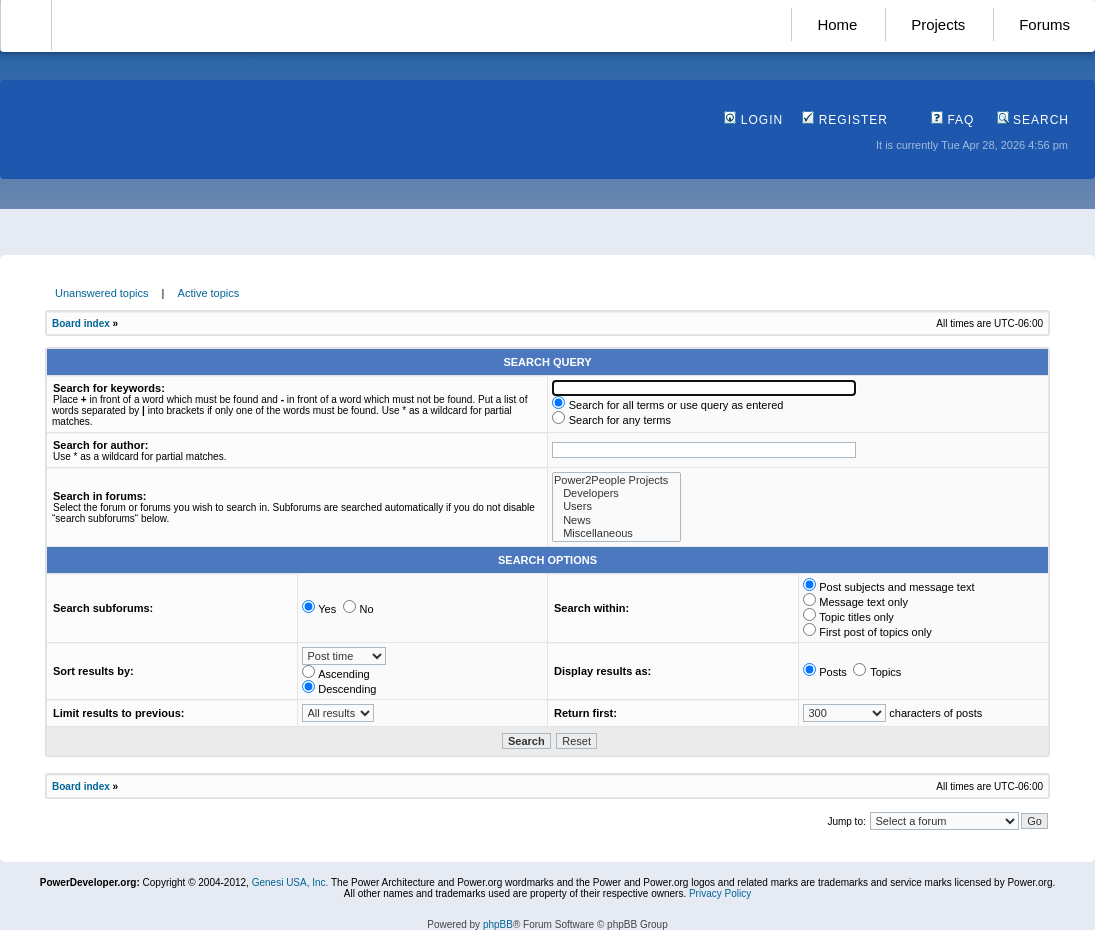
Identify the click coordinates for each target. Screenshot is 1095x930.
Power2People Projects (616, 480)
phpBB (498, 924)
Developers (616, 493)
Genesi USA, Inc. (290, 882)
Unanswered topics (102, 293)
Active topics (209, 293)
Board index (81, 323)
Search (1033, 120)
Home (837, 24)
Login (753, 120)
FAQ (952, 120)
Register (845, 120)
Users (616, 506)
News (616, 520)
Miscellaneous (616, 533)
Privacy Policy (720, 893)
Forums (1044, 24)
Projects (938, 24)
